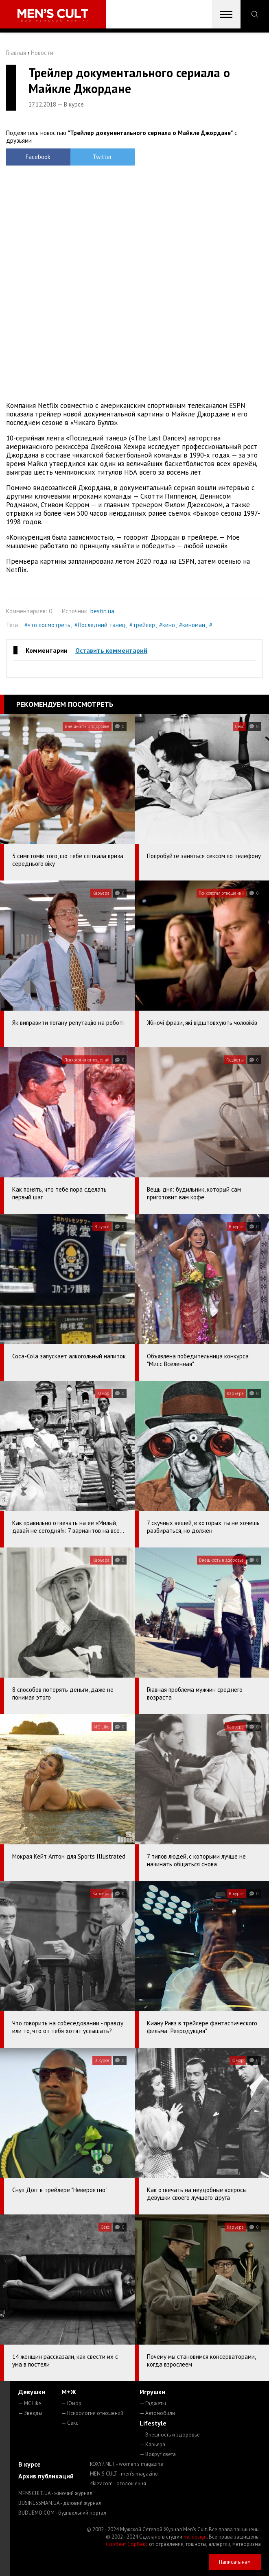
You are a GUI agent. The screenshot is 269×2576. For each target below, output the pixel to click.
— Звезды (30, 2413)
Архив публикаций (46, 2476)
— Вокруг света (158, 2454)
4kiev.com (118, 2483)
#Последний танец (99, 625)
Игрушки (152, 2392)
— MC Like (29, 2403)
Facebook (38, 157)
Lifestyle (153, 2423)
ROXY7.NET (126, 2463)
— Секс (69, 2422)
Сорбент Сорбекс (127, 2544)
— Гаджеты (153, 2403)
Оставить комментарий (111, 650)
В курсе (29, 2464)
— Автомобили (157, 2413)
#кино (167, 625)
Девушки (31, 2392)
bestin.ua (102, 611)
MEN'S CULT (124, 2473)
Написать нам (235, 2562)
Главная (16, 53)
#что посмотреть (47, 625)
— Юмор (71, 2403)
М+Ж (68, 2392)
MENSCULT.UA (55, 2493)
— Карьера (152, 2444)
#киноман (192, 625)
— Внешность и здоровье (170, 2434)
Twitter (102, 157)
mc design (195, 2536)
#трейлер (142, 625)
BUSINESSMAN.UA (59, 2503)
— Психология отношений (92, 2413)
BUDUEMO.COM (62, 2512)
